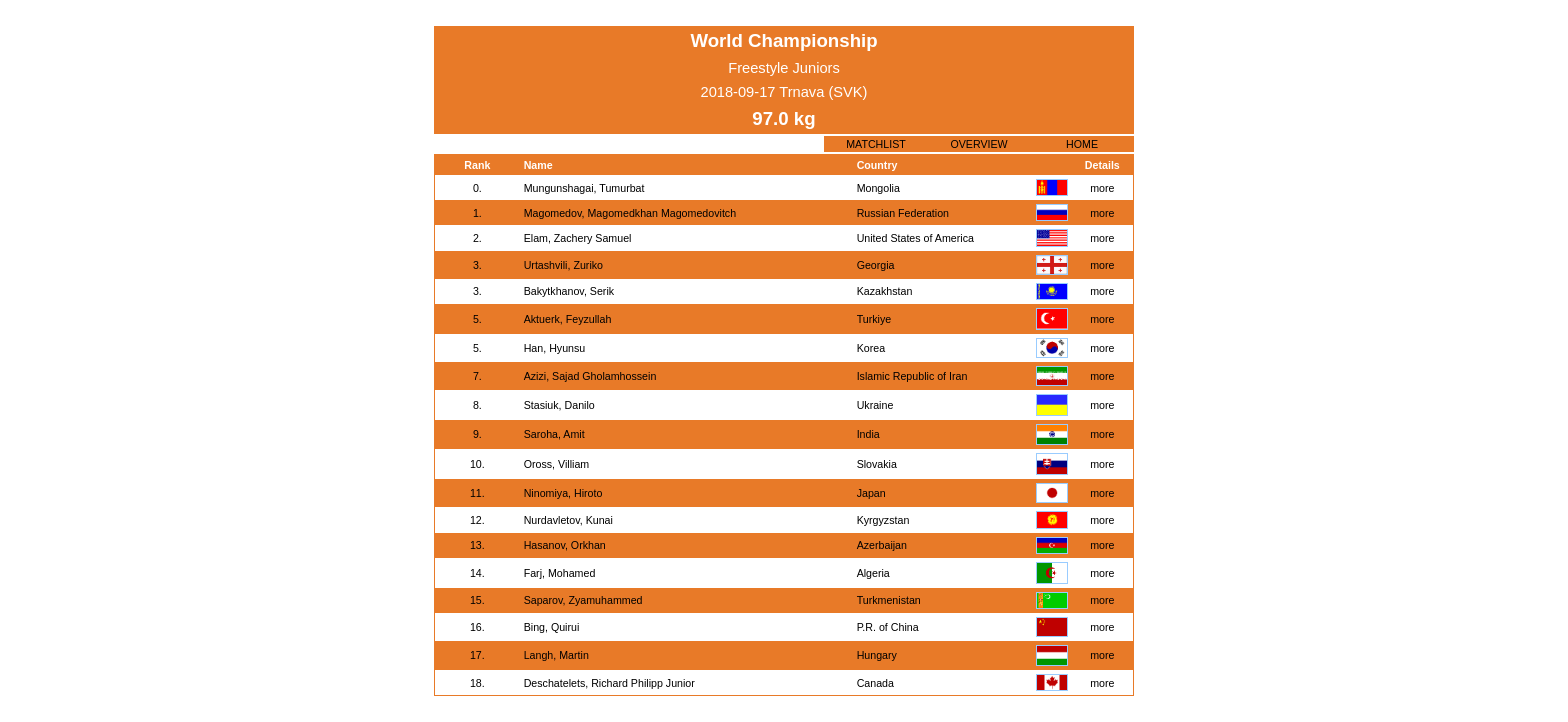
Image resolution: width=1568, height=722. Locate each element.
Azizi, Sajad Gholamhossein (590, 376)
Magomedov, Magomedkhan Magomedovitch (630, 213)
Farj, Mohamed (560, 573)
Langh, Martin (556, 655)
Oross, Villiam (557, 464)
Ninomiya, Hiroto (563, 493)
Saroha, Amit (554, 434)
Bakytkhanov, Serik (569, 291)
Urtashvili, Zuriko (563, 265)
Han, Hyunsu (555, 348)
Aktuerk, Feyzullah (568, 319)
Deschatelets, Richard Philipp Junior (609, 683)
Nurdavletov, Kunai (568, 520)
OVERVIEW (978, 144)
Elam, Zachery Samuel (578, 238)
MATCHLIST (876, 144)
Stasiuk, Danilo (559, 405)
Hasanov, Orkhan (565, 545)
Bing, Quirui (552, 627)
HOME (1082, 144)
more (1102, 188)
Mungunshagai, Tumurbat (584, 188)
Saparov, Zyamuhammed (583, 600)
